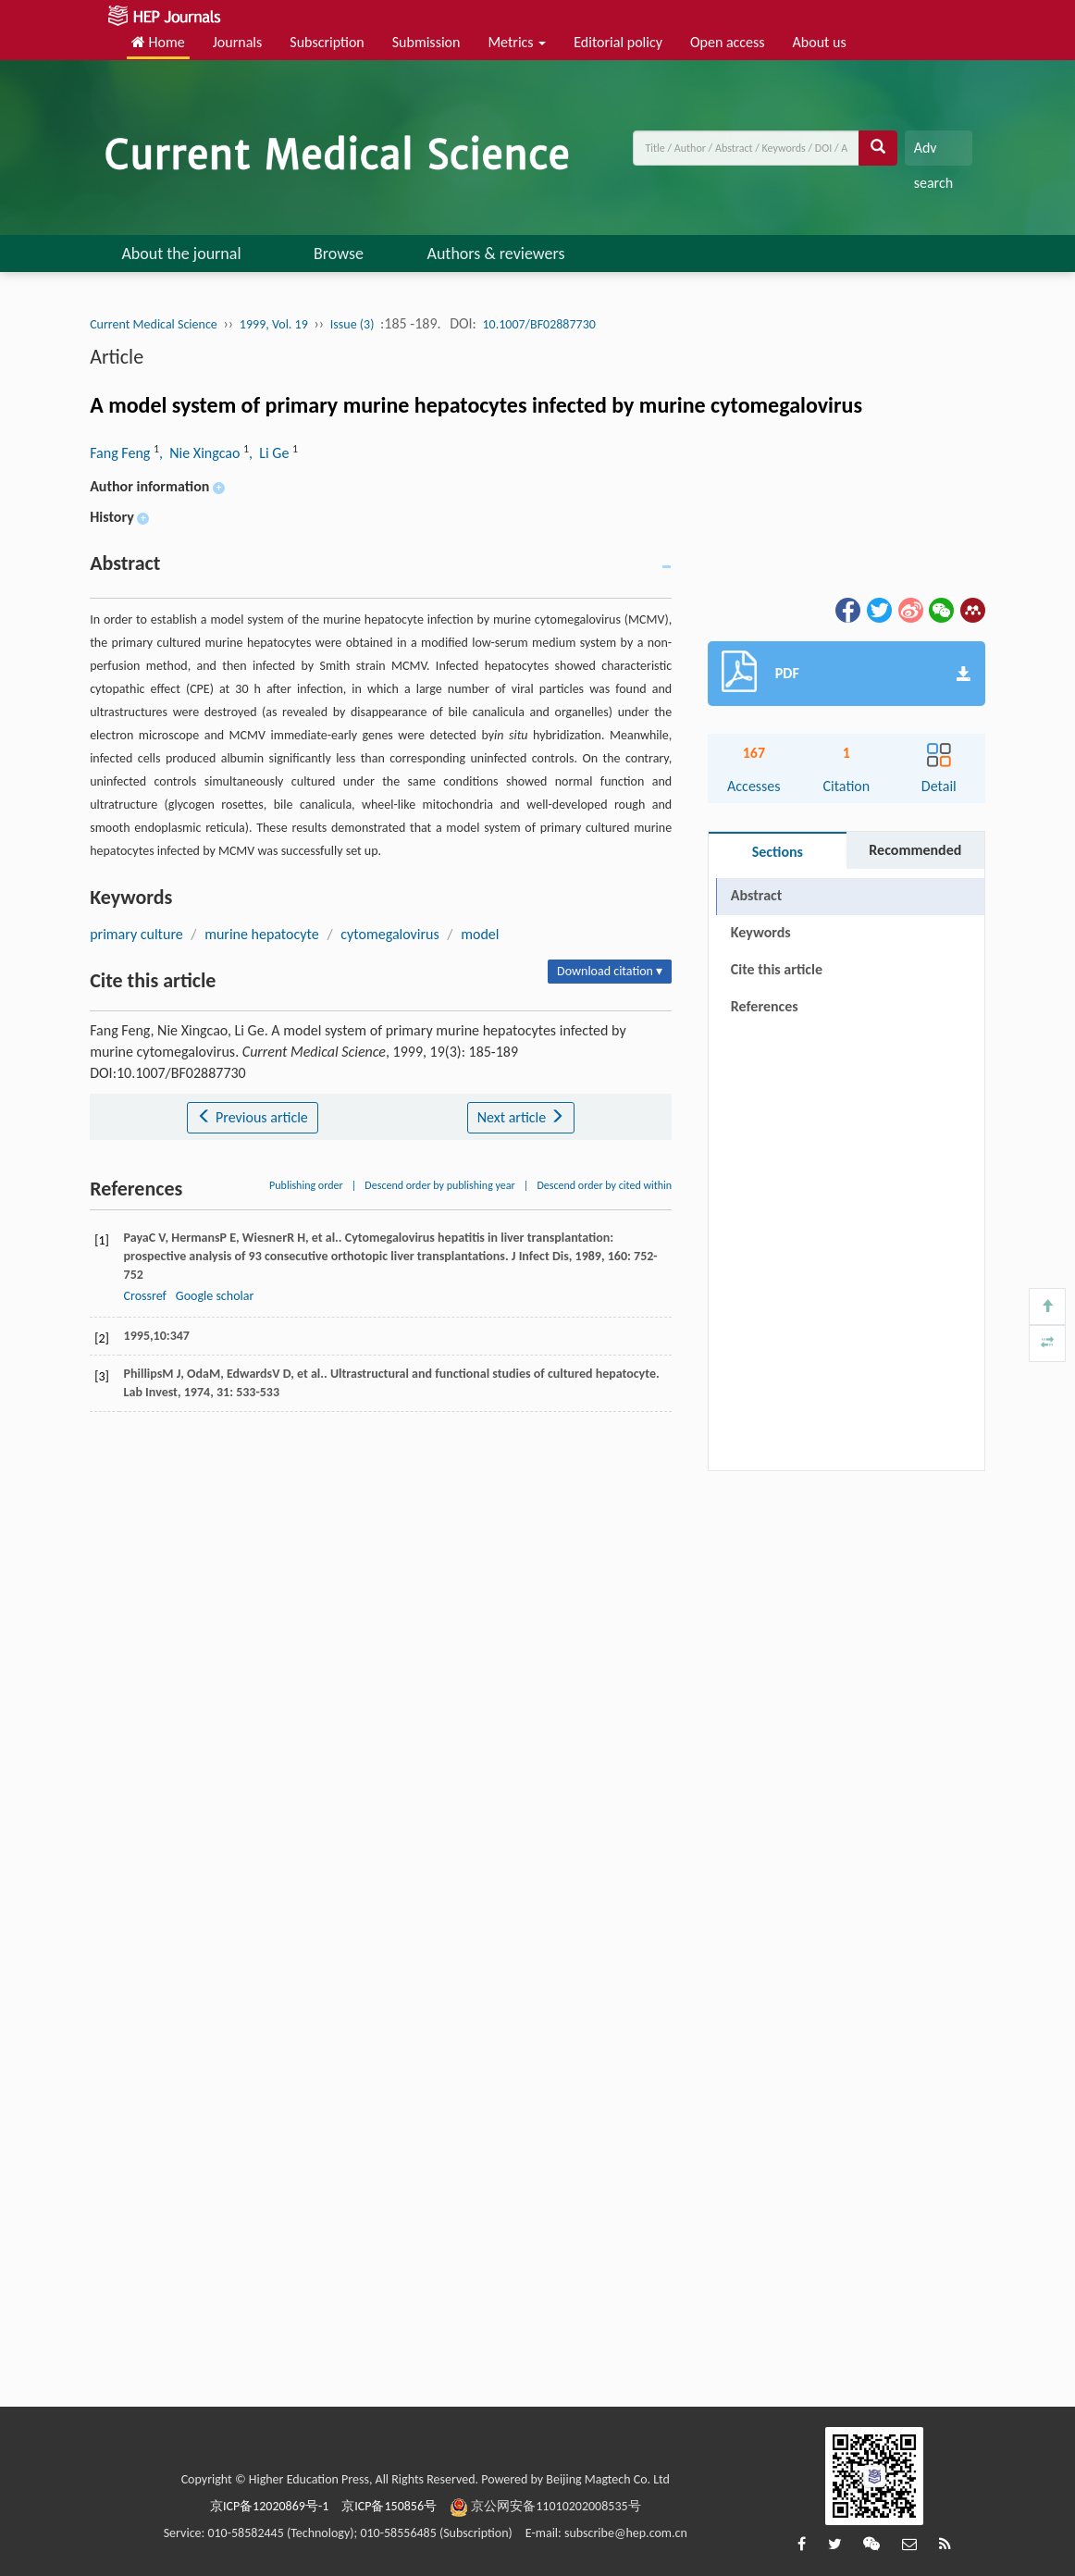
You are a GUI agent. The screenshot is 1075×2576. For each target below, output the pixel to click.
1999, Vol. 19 (274, 324)
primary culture (136, 934)
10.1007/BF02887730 (539, 324)
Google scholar (214, 1296)
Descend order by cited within (604, 1185)
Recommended (915, 850)
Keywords (761, 932)
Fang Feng (122, 453)
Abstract (756, 895)
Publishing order (306, 1185)
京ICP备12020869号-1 (269, 2506)
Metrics (517, 42)
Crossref (145, 1296)
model (480, 934)
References (764, 1006)
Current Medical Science (153, 324)
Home (158, 42)
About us (819, 42)
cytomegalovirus (389, 934)
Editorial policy (618, 42)
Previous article (252, 1117)
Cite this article (776, 969)
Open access (727, 42)
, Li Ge (270, 453)
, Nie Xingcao (201, 453)
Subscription (327, 42)
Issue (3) (352, 324)
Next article (520, 1117)
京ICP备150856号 (389, 2506)
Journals (238, 42)
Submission (426, 42)
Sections (777, 852)
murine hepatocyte (261, 934)
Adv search (933, 152)
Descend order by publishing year (439, 1185)
